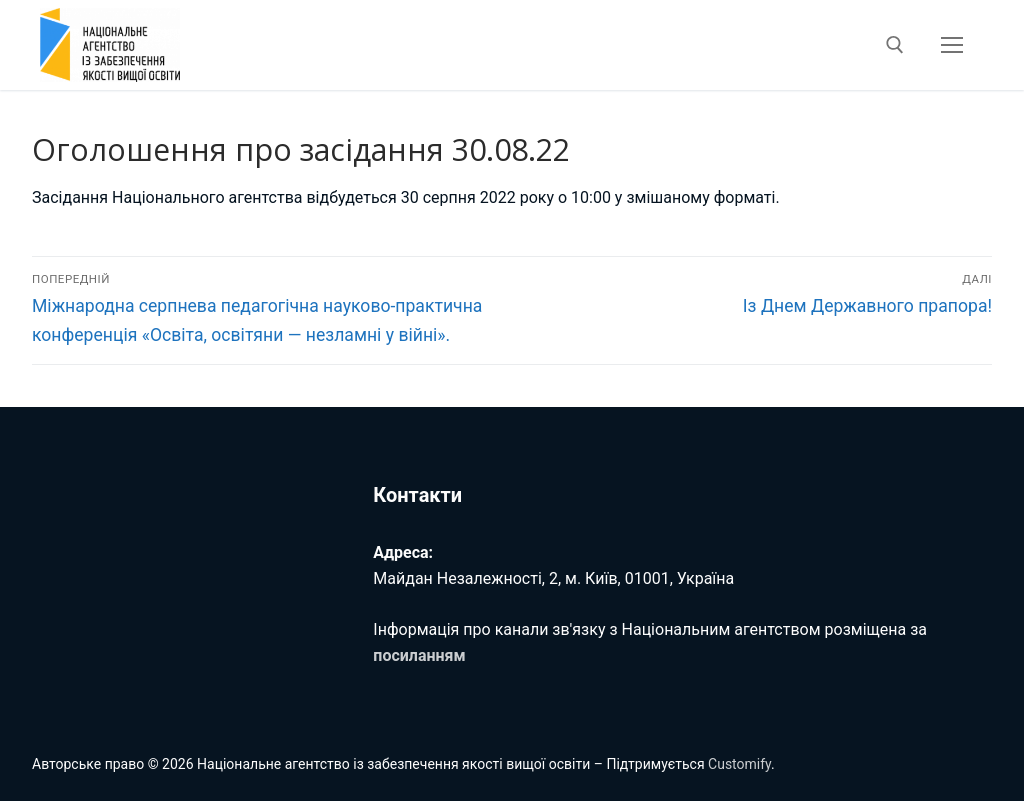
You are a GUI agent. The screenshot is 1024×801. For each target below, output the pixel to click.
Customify (739, 764)
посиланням (419, 655)
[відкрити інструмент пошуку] (895, 45)
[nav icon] (952, 45)
